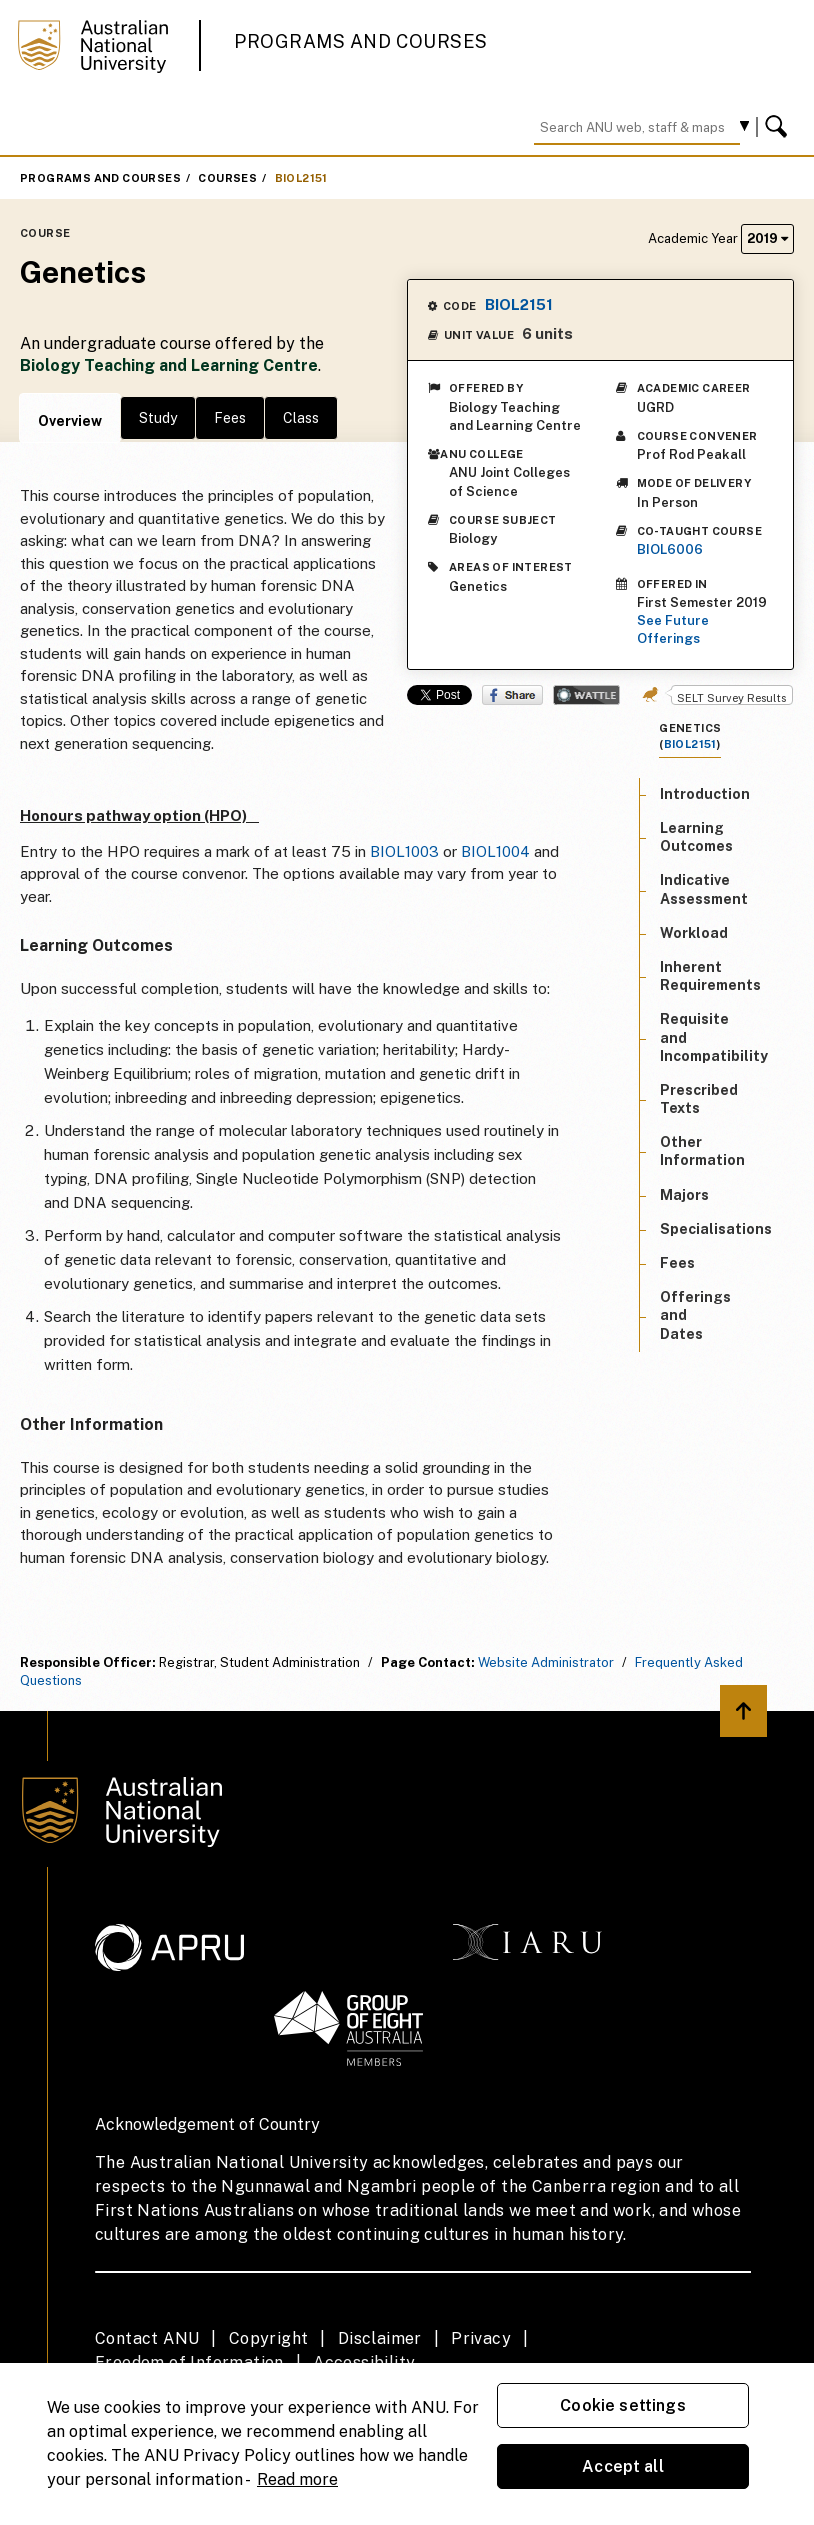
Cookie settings (622, 2405)
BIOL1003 (404, 851)
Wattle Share (586, 695)
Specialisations (716, 1229)
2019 (767, 238)
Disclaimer (380, 2338)
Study (158, 418)
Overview (70, 421)
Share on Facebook (512, 695)
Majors (684, 1195)
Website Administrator (546, 1662)
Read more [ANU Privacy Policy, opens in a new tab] (297, 2479)
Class (301, 418)
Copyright (269, 2338)
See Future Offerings (673, 629)
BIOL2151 (301, 178)
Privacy (481, 2338)
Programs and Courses (361, 41)
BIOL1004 (495, 851)
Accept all (623, 2466)
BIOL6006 (670, 549)
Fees (230, 418)
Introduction (705, 794)
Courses (227, 178)
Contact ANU (147, 2338)
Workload (694, 933)
